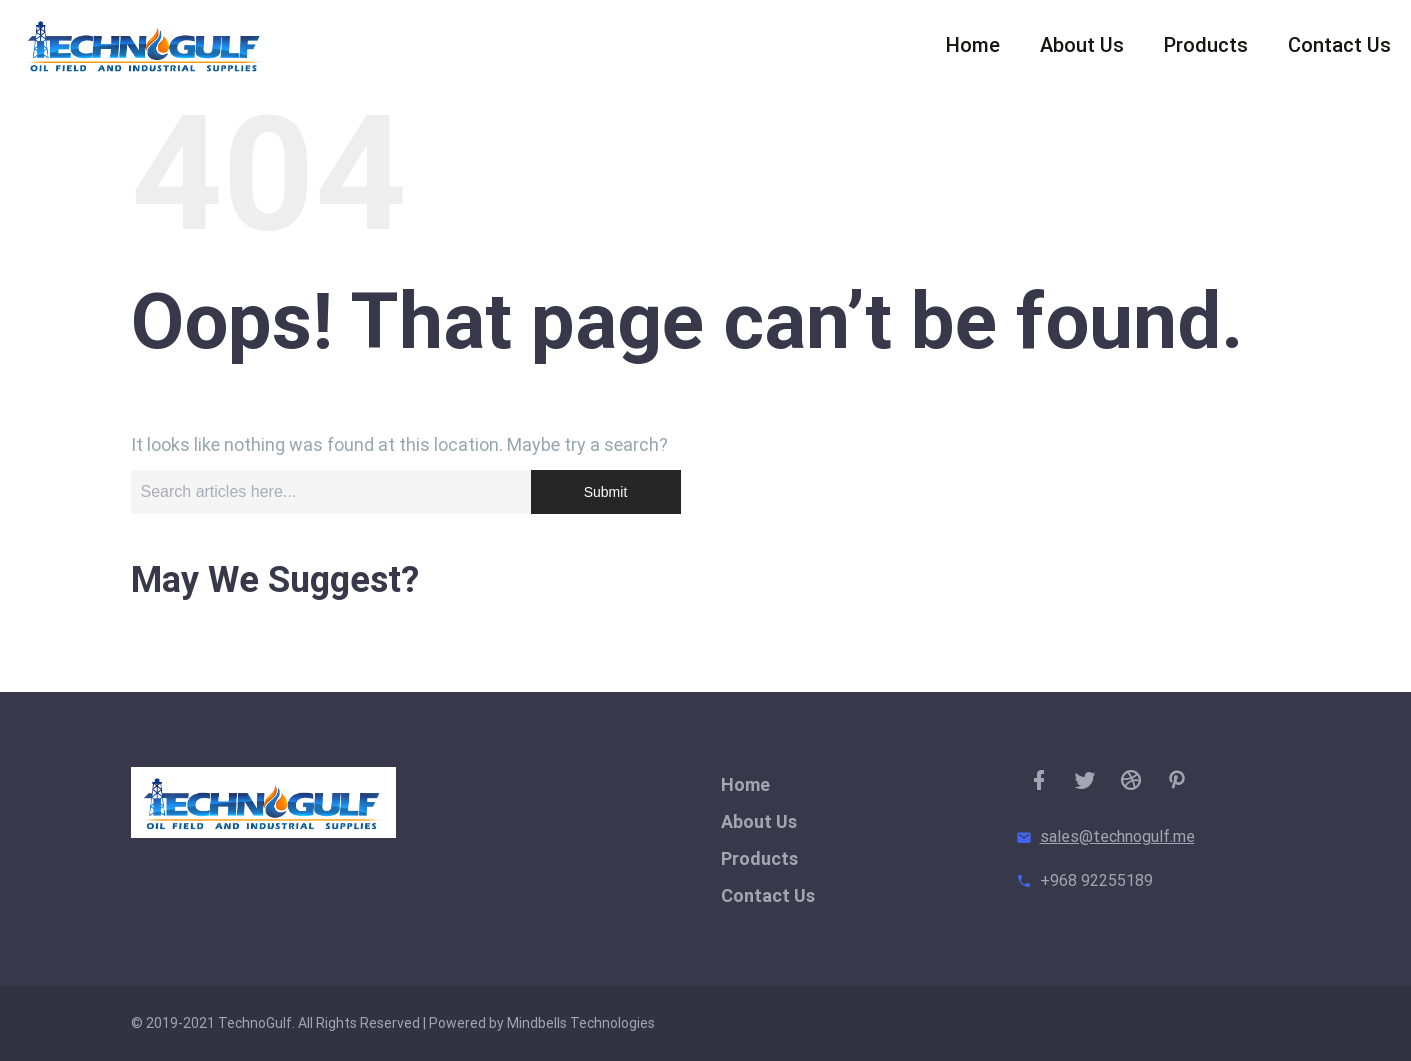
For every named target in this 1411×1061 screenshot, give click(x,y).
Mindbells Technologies (581, 1023)
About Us (1082, 50)
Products (1206, 50)
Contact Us (1339, 50)
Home (973, 50)
